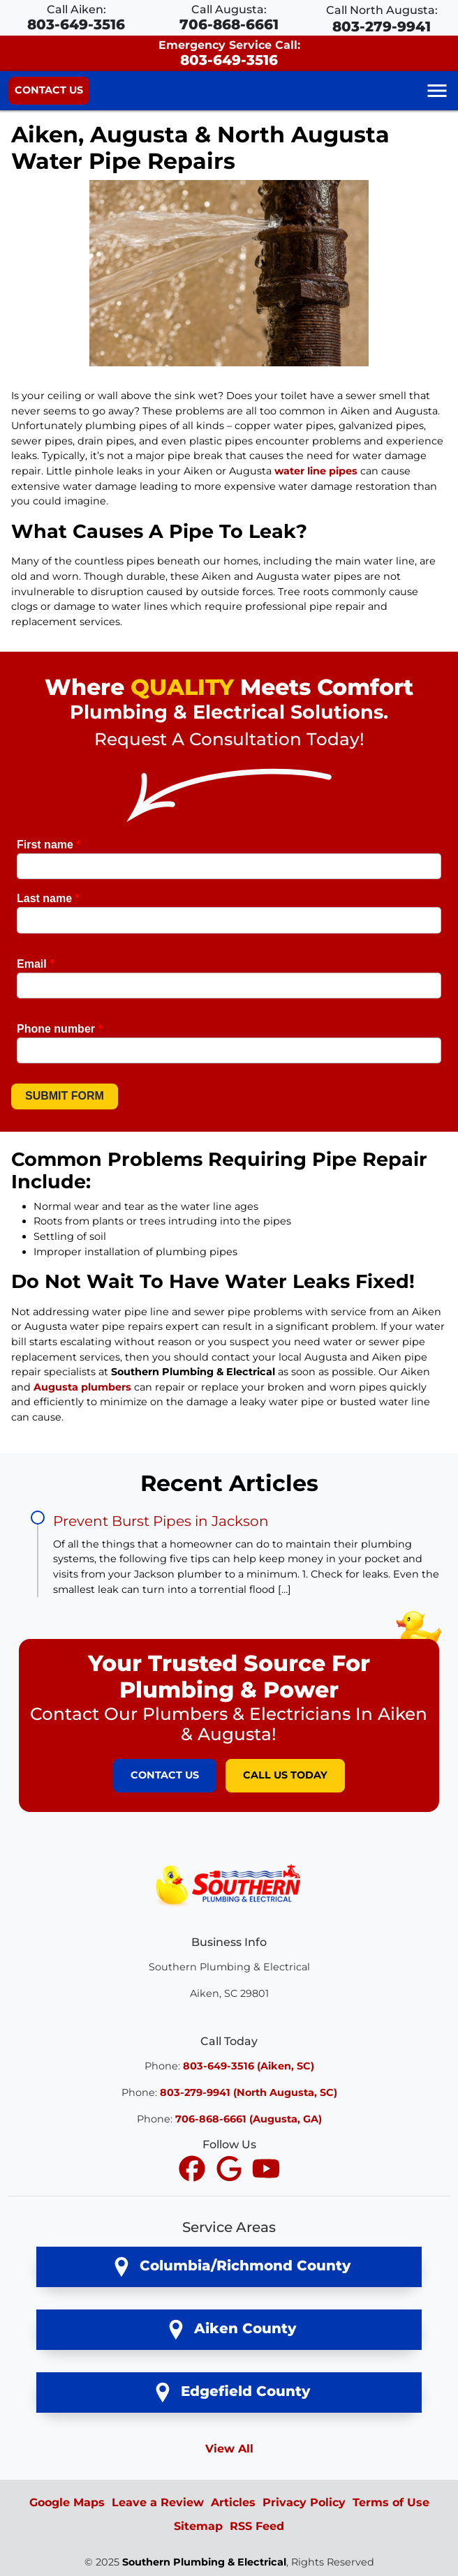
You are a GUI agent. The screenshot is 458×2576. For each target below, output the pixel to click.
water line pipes (315, 471)
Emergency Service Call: (229, 53)
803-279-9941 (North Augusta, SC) (248, 2092)
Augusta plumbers (82, 1387)
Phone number (60, 1029)
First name (49, 845)
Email (35, 964)
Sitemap (198, 2526)
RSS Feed (257, 2526)
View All (229, 2448)
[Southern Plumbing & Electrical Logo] (229, 1883)
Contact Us (49, 90)
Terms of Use (391, 2502)
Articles (233, 2502)
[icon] (193, 2170)
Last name (48, 898)
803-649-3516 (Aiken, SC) (248, 2066)
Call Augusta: (229, 18)
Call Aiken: (76, 18)
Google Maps (67, 2502)
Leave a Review (158, 2502)
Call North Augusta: (381, 19)
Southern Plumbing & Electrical (204, 2562)
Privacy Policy (304, 2502)
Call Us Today (285, 1775)
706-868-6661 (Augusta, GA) (248, 2119)
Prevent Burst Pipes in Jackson (161, 1521)
